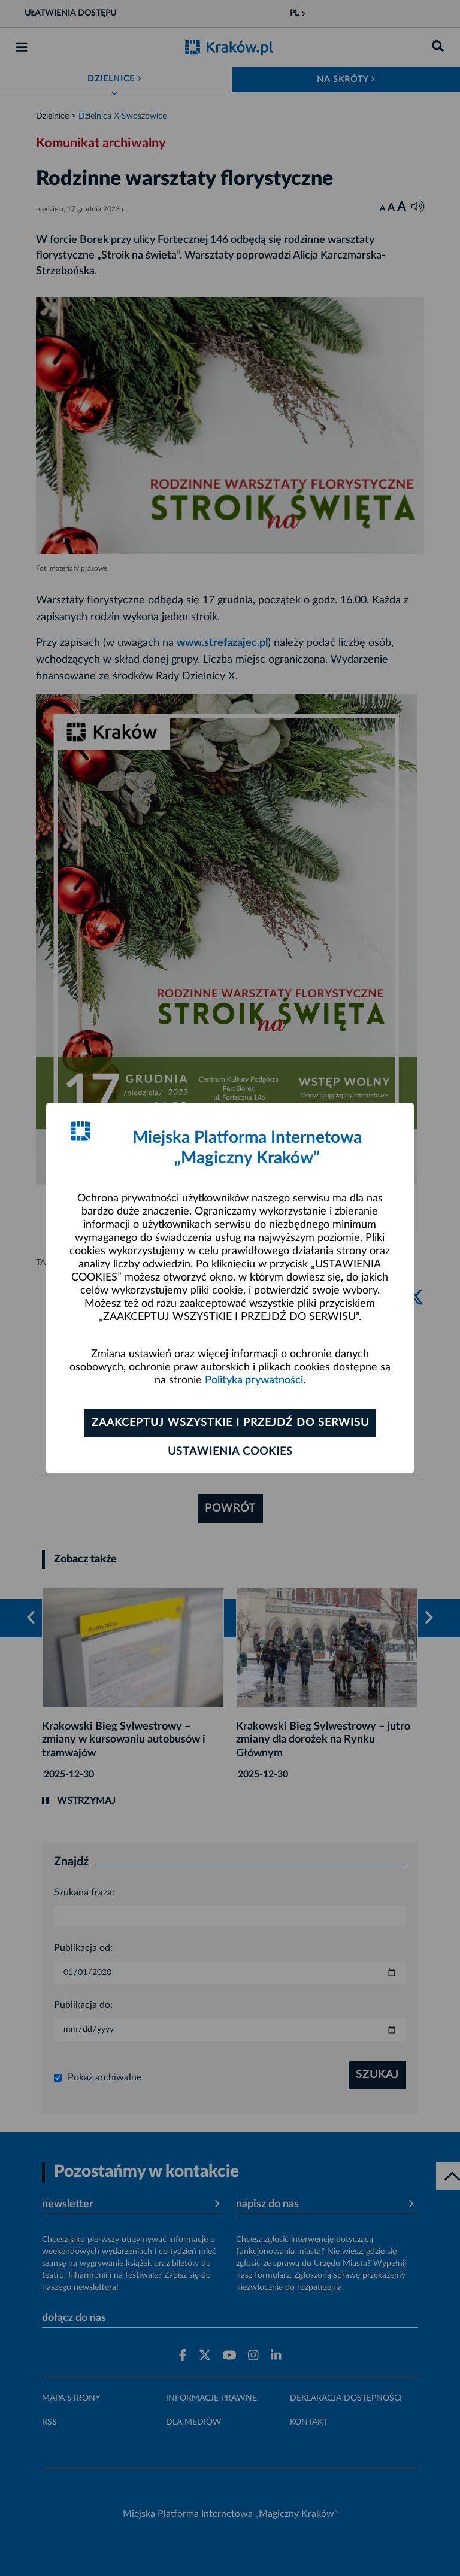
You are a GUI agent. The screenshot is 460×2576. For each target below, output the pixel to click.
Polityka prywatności (254, 1380)
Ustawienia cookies (230, 1451)
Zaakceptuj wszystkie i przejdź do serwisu (230, 1423)
